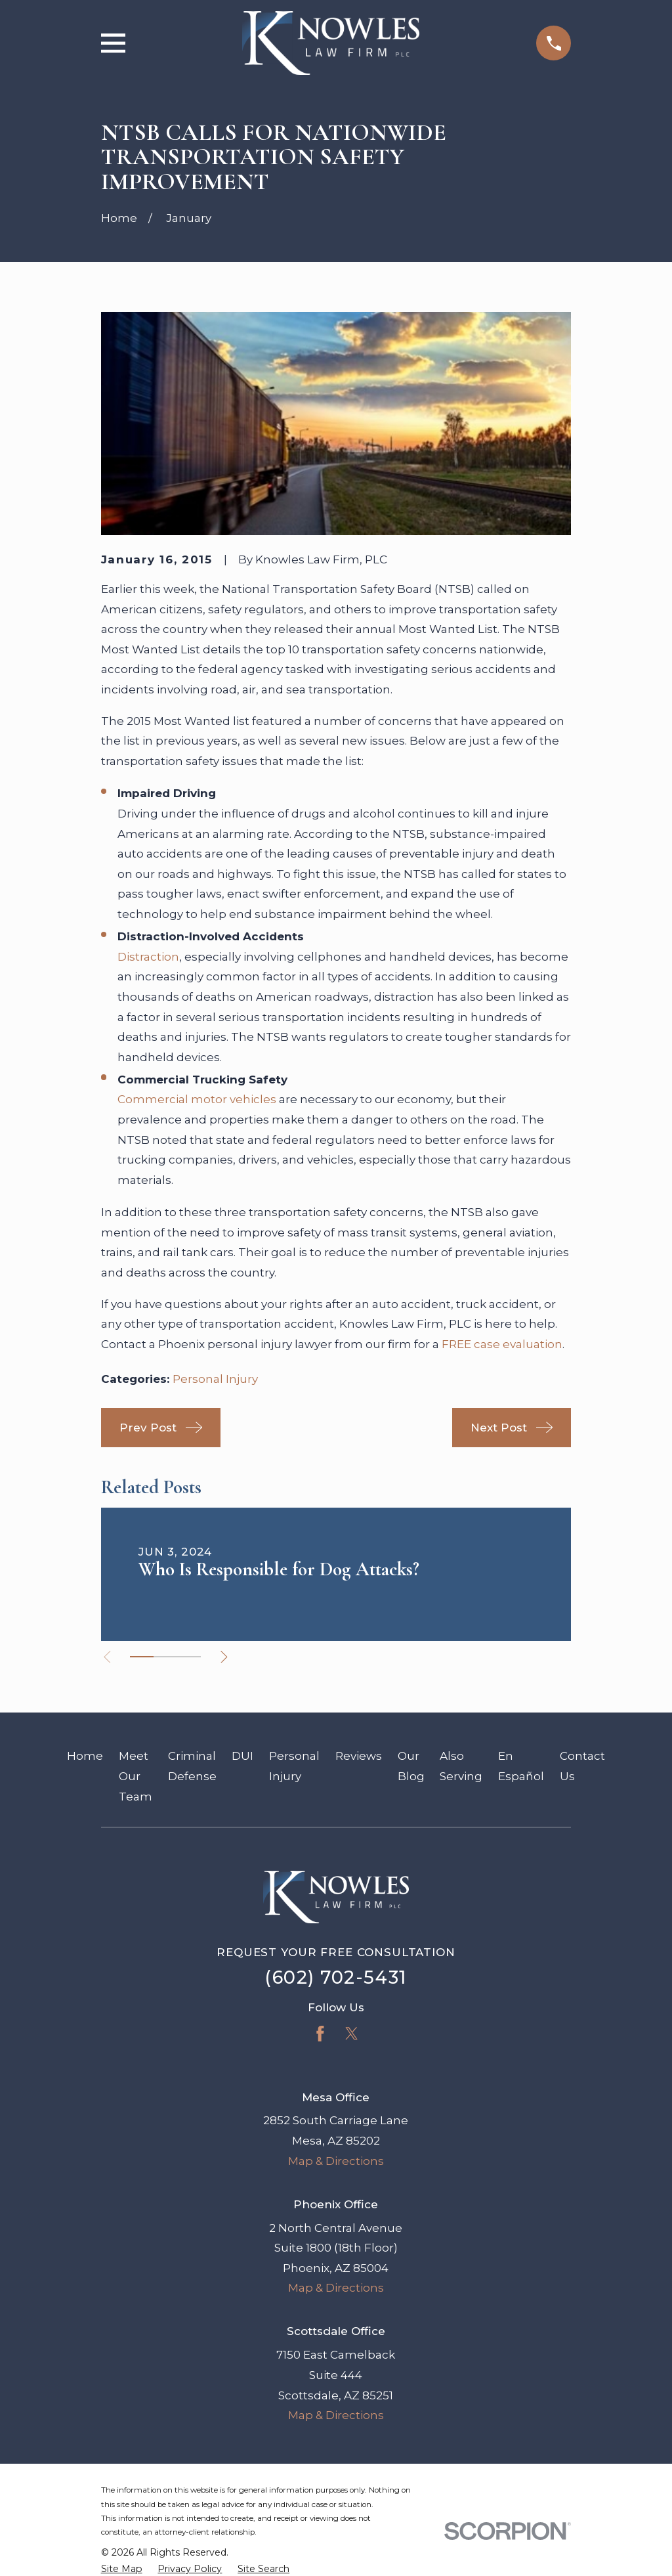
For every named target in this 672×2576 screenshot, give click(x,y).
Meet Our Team (135, 1775)
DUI (242, 1755)
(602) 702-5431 (335, 1977)
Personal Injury (215, 1379)
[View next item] (228, 1657)
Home (85, 1755)
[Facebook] (320, 2033)
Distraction (148, 956)
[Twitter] (352, 2033)
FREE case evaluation (502, 1344)
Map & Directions (336, 2161)
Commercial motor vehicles (196, 1099)
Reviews (358, 1755)
